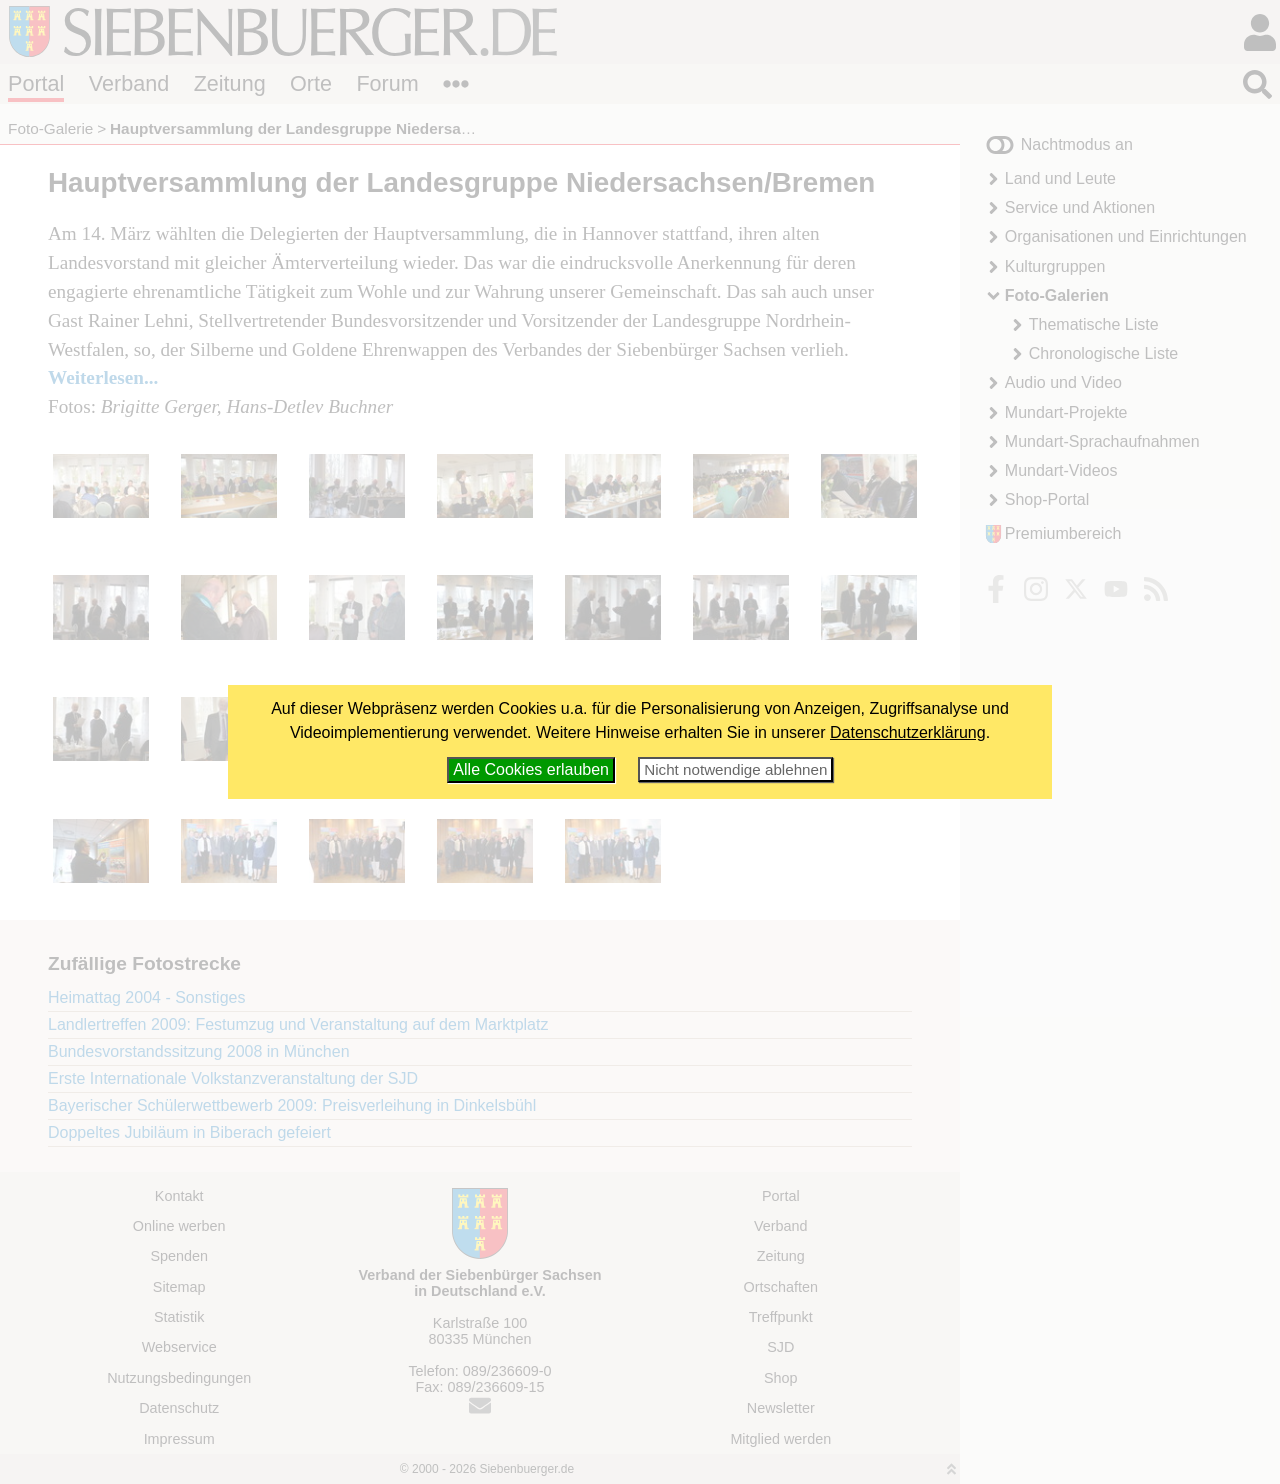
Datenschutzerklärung (908, 732)
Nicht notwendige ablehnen (735, 769)
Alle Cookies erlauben (531, 769)
